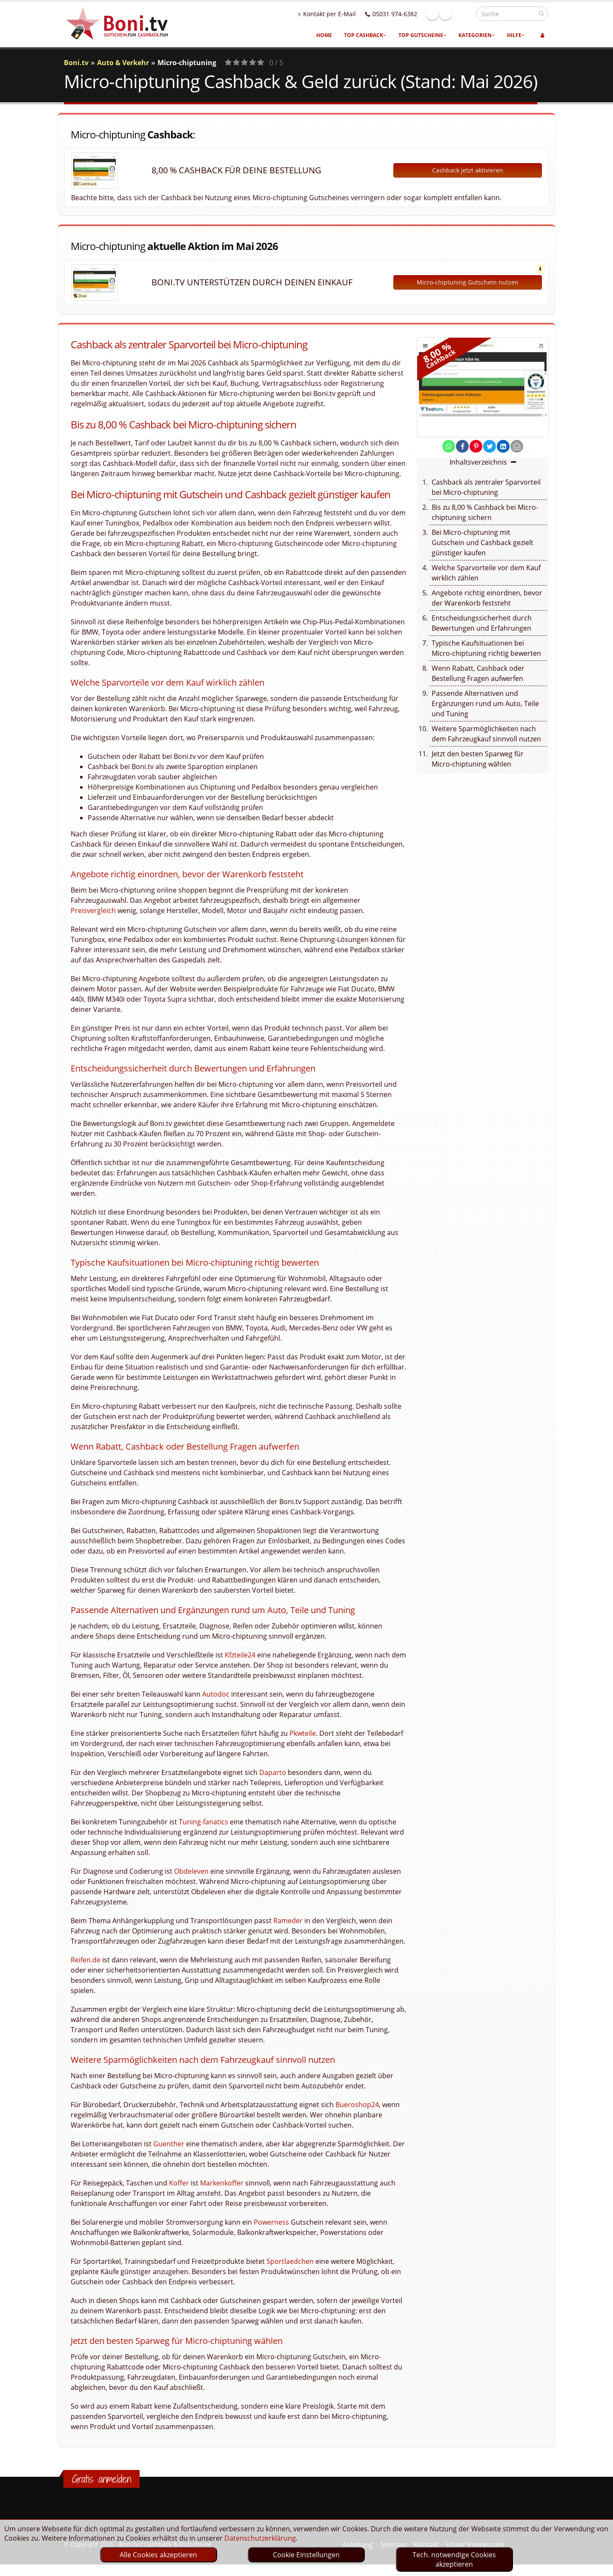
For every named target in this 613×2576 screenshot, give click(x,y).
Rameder (288, 1920)
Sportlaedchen (290, 2261)
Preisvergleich (93, 910)
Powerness (271, 2222)
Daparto (272, 1772)
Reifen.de (85, 1959)
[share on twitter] (489, 446)
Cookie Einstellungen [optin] (306, 2554)
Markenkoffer (221, 2183)
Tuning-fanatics (203, 1821)
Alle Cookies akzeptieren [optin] (158, 2554)
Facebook (450, 13)
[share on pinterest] (476, 446)
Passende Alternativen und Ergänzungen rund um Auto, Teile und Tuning (485, 703)
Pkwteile (302, 1733)
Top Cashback (365, 35)
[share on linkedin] (503, 446)
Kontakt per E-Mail (345, 14)
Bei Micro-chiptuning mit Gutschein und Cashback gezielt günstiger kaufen (482, 542)
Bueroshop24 (357, 2104)
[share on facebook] (462, 446)
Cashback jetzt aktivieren (467, 170)
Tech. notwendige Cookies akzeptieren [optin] (454, 2559)
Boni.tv (76, 62)
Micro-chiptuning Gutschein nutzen (467, 282)
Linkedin (463, 13)
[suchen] (541, 13)
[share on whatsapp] (448, 446)
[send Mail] (517, 446)
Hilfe (516, 35)
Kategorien (476, 35)
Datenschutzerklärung (260, 2538)
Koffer (179, 2183)
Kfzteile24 (240, 1655)
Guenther (168, 2143)
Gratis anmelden (101, 2479)
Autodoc (215, 1694)
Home (324, 35)
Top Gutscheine (422, 35)
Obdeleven (191, 1871)
